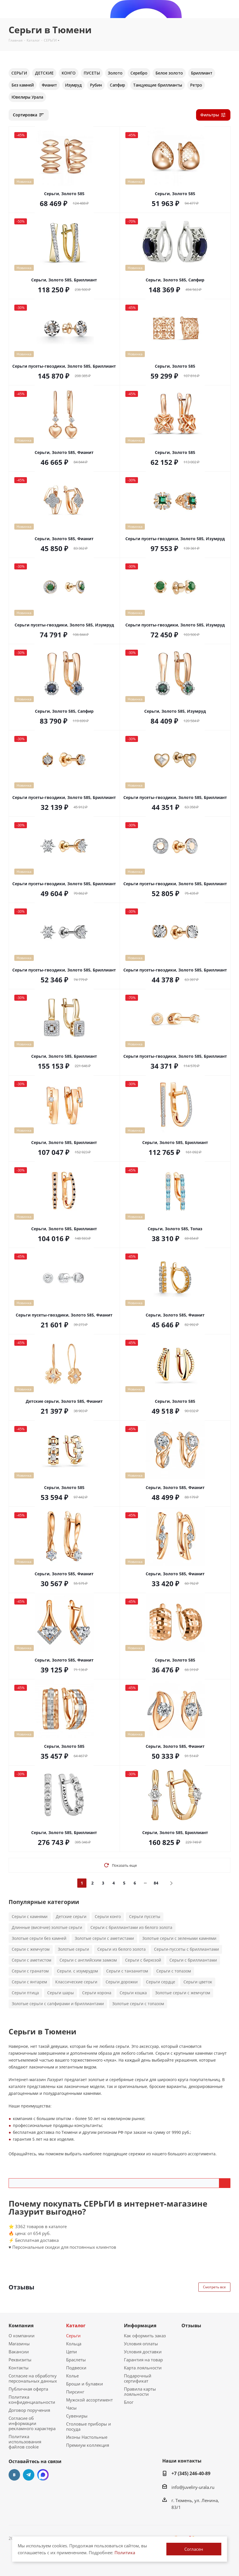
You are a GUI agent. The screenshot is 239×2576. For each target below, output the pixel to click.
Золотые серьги (73, 1949)
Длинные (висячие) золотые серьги (47, 1927)
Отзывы (191, 2325)
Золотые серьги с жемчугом (182, 1992)
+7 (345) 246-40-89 (190, 2473)
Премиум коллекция (87, 2445)
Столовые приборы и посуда (88, 2426)
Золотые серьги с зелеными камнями (179, 1938)
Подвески (76, 2368)
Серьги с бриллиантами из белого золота (131, 1927)
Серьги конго (108, 1916)
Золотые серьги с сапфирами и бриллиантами (58, 2003)
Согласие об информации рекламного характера (32, 2423)
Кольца (73, 2343)
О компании (22, 2335)
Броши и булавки (84, 2384)
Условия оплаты (141, 2343)
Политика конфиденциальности (32, 2399)
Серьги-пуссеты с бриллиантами (186, 1949)
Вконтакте (14, 2475)
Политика (124, 2552)
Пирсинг (75, 2392)
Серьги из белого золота (121, 1949)
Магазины (19, 2343)
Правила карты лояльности (140, 2391)
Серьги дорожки (122, 1982)
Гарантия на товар (143, 2360)
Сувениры (77, 2416)
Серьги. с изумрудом (77, 1971)
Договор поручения (29, 2410)
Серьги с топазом (173, 1971)
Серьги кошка (133, 1992)
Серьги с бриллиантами (193, 1960)
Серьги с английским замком (88, 1960)
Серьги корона (96, 1992)
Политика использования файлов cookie (25, 2442)
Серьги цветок (197, 1982)
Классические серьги (76, 1982)
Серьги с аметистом (31, 1960)
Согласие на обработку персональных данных (33, 2378)
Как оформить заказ (145, 2335)
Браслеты (76, 2360)
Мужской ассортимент (89, 2400)
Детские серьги (71, 1916)
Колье (72, 2376)
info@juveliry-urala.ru (192, 2487)
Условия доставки (143, 2351)
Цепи (71, 2351)
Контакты (19, 2368)
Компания (21, 2325)
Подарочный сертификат (137, 2378)
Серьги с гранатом (30, 1971)
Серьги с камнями (30, 1916)
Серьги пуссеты (144, 1916)
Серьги (73, 2335)
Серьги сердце (160, 1982)
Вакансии (19, 2351)
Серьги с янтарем (29, 1982)
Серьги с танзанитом (127, 1971)
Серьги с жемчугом (31, 1949)
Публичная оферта (28, 2389)
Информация (140, 2325)
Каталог (76, 2325)
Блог (128, 2402)
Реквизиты (20, 2360)
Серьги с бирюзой (143, 1960)
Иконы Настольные (86, 2437)
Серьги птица (25, 1992)
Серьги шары (60, 1992)
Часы (71, 2408)
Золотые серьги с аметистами (104, 1938)
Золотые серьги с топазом (138, 2003)
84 (156, 1883)
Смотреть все (214, 2287)
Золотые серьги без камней (39, 1938)
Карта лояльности (143, 2368)
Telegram (28, 2475)
